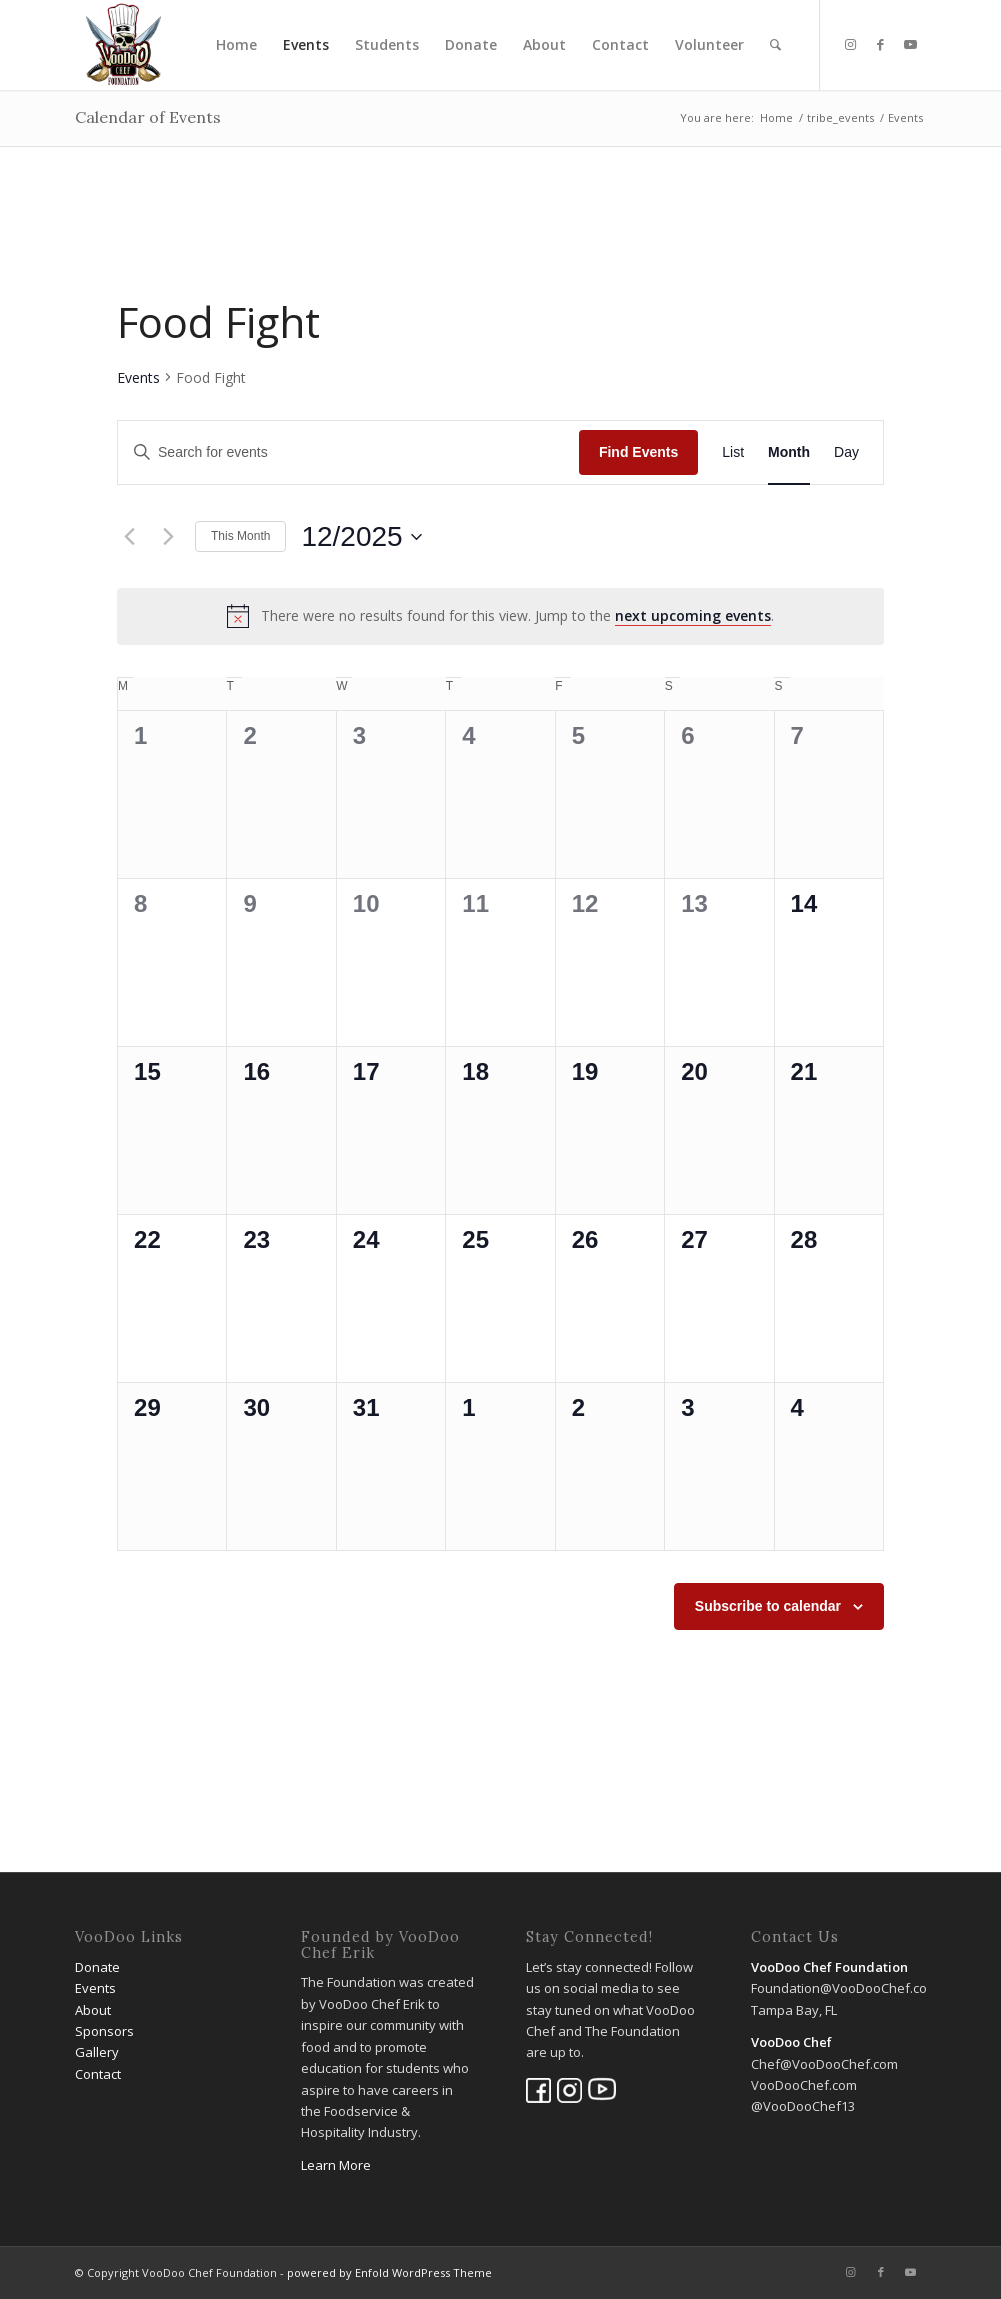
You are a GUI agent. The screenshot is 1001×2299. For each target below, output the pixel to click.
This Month (240, 536)
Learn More (336, 2165)
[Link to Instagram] (851, 44)
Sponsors (104, 2031)
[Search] (775, 45)
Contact (98, 2074)
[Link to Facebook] (881, 44)
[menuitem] (236, 45)
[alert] (500, 616)
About (93, 2010)
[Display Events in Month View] (789, 452)
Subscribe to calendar (768, 1606)
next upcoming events (693, 615)
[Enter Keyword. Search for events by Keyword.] (348, 452)
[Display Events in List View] (733, 452)
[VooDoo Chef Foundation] (123, 45)
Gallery (97, 2052)
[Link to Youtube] (911, 44)
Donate (97, 1967)
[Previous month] (129, 537)
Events (138, 377)
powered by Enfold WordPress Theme (389, 2272)
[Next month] (168, 537)
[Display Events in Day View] (846, 452)
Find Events (638, 452)
